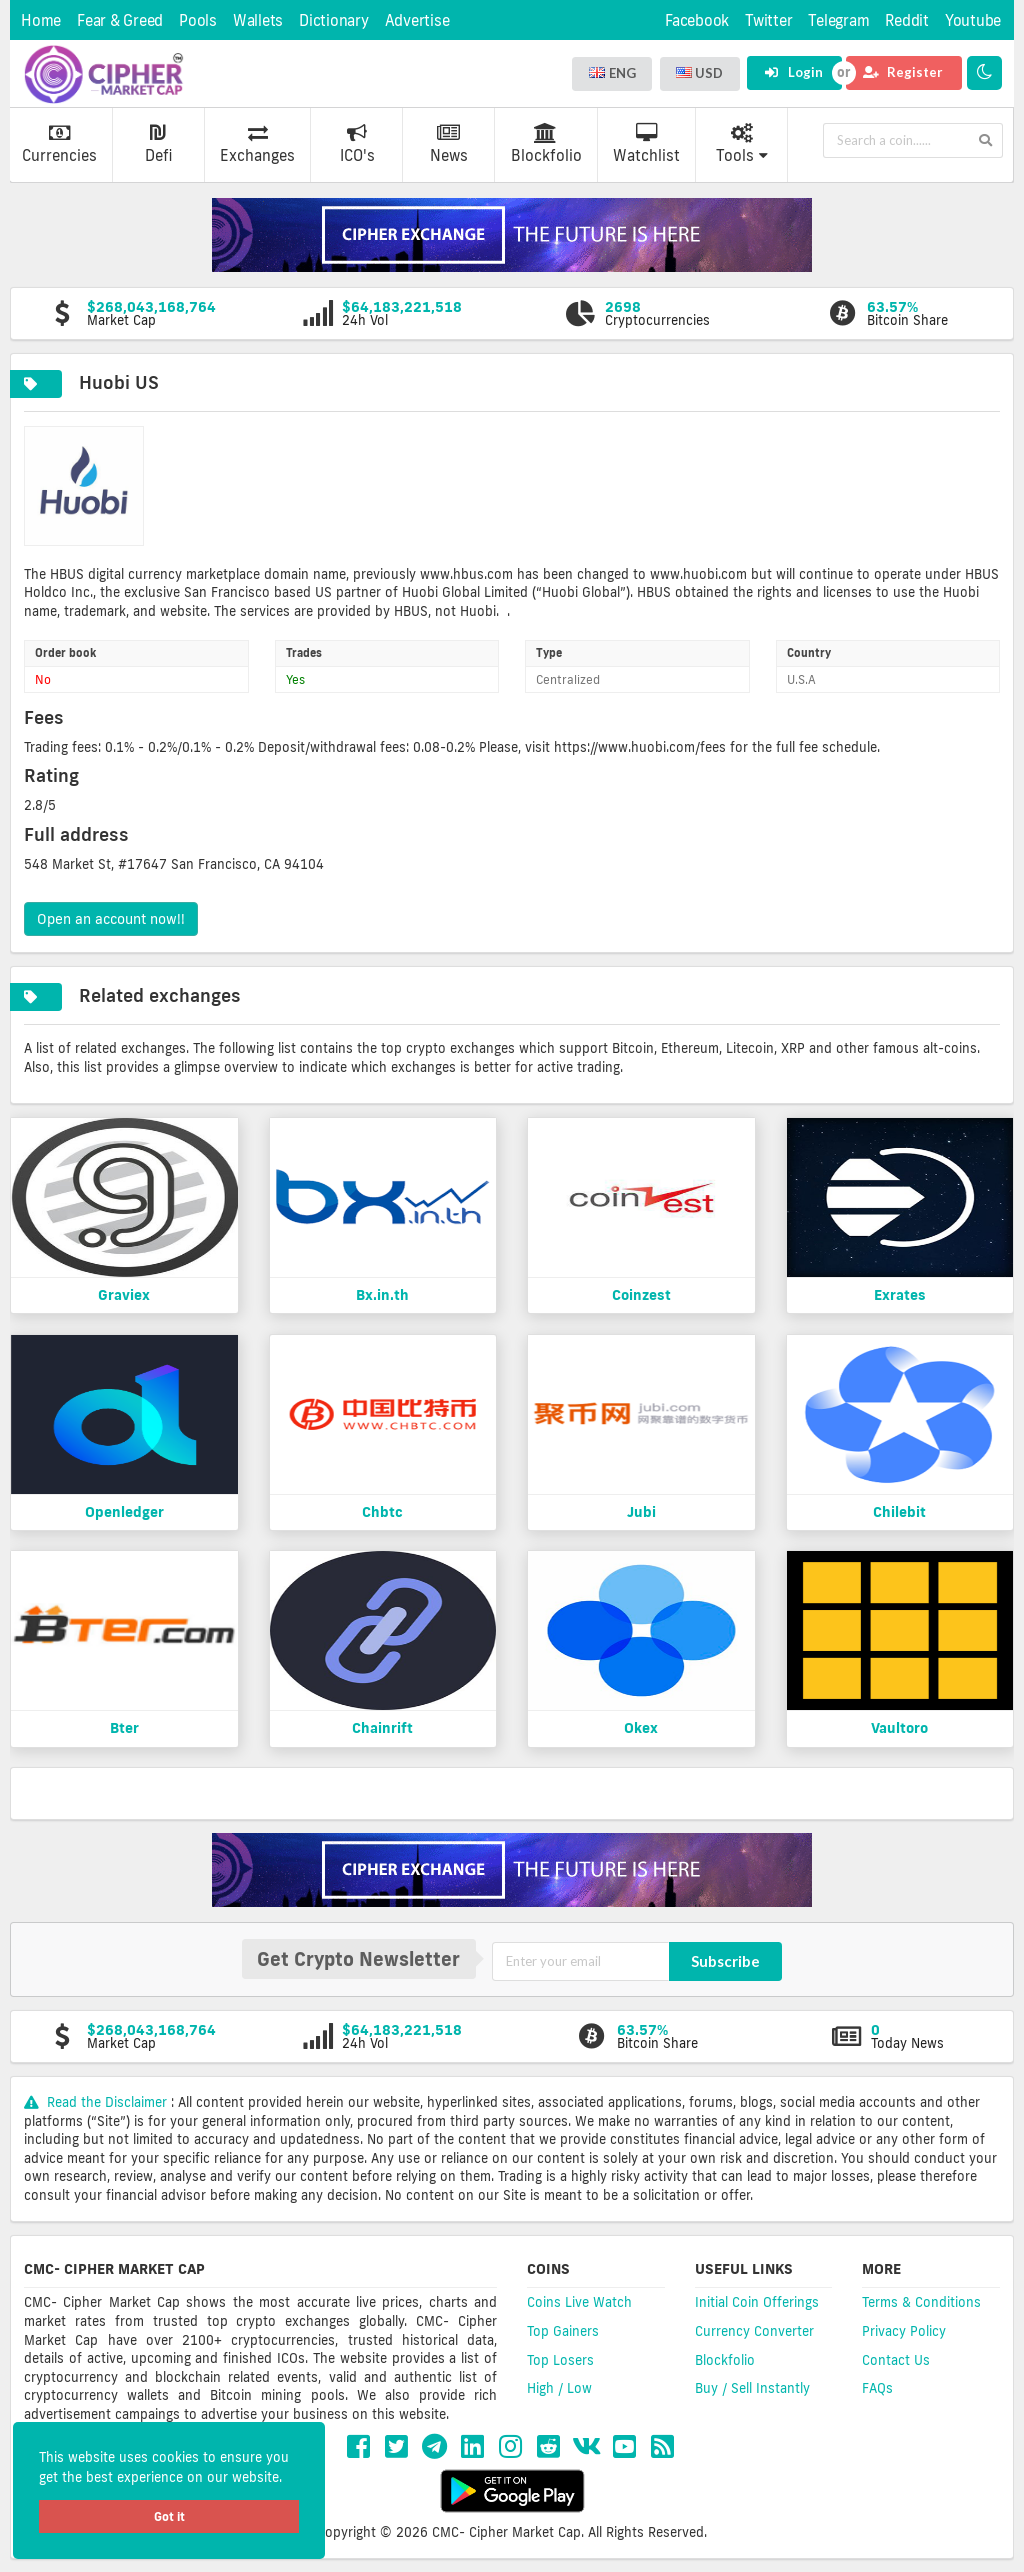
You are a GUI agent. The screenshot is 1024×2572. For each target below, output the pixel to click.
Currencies (59, 144)
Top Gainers (563, 2331)
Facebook (697, 20)
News (449, 144)
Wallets (258, 20)
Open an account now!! (111, 919)
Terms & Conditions (921, 2302)
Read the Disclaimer (97, 2102)
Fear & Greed (120, 20)
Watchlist (646, 144)
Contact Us (896, 2360)
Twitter (768, 20)
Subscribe (725, 1961)
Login (793, 72)
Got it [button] (169, 2516)
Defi (158, 144)
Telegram (838, 20)
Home (41, 20)
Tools (742, 144)
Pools (198, 20)
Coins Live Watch (579, 2302)
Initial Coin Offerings (757, 2302)
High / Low (559, 2388)
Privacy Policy (904, 2331)
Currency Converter (754, 2331)
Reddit (907, 20)
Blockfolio (546, 144)
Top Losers (560, 2360)
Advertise (417, 20)
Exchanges (257, 144)
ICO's (357, 144)
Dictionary (334, 20)
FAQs (877, 2388)
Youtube (973, 20)
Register (903, 72)
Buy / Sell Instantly (752, 2388)
